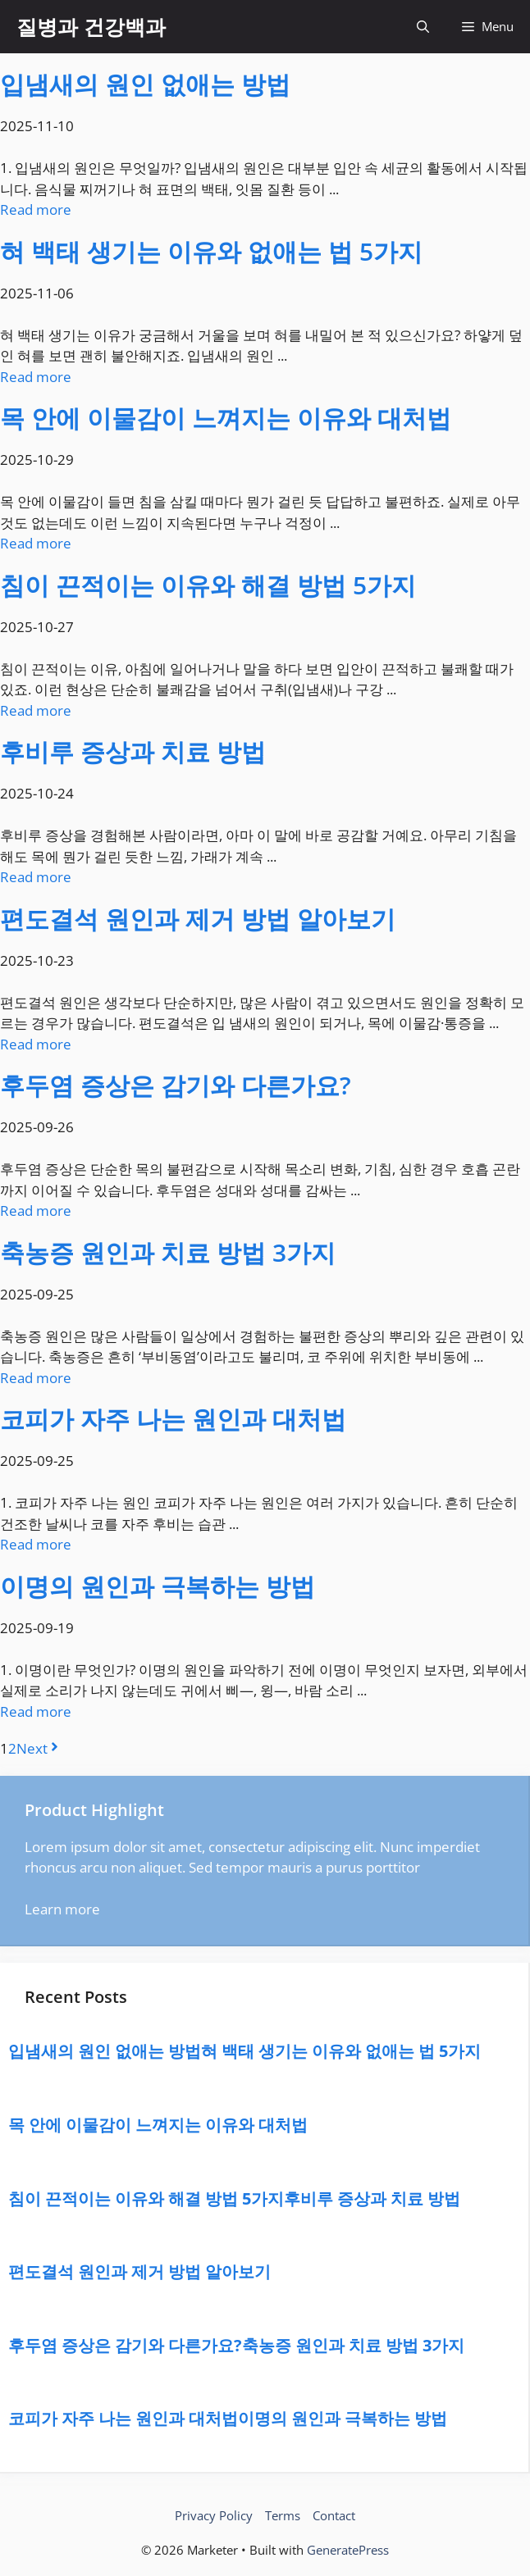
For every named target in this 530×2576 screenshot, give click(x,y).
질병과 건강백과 (91, 26)
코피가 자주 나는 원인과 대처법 (173, 1419)
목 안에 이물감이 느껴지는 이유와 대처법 (225, 418)
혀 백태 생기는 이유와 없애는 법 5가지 (211, 251)
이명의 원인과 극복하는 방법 (157, 1586)
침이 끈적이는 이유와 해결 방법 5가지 (208, 585)
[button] (422, 26)
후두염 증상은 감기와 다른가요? (175, 1085)
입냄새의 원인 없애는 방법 (145, 84)
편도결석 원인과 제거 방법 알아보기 (197, 918)
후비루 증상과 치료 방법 (133, 751)
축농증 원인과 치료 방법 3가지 (168, 1252)
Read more (35, 209)
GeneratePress (348, 2550)
